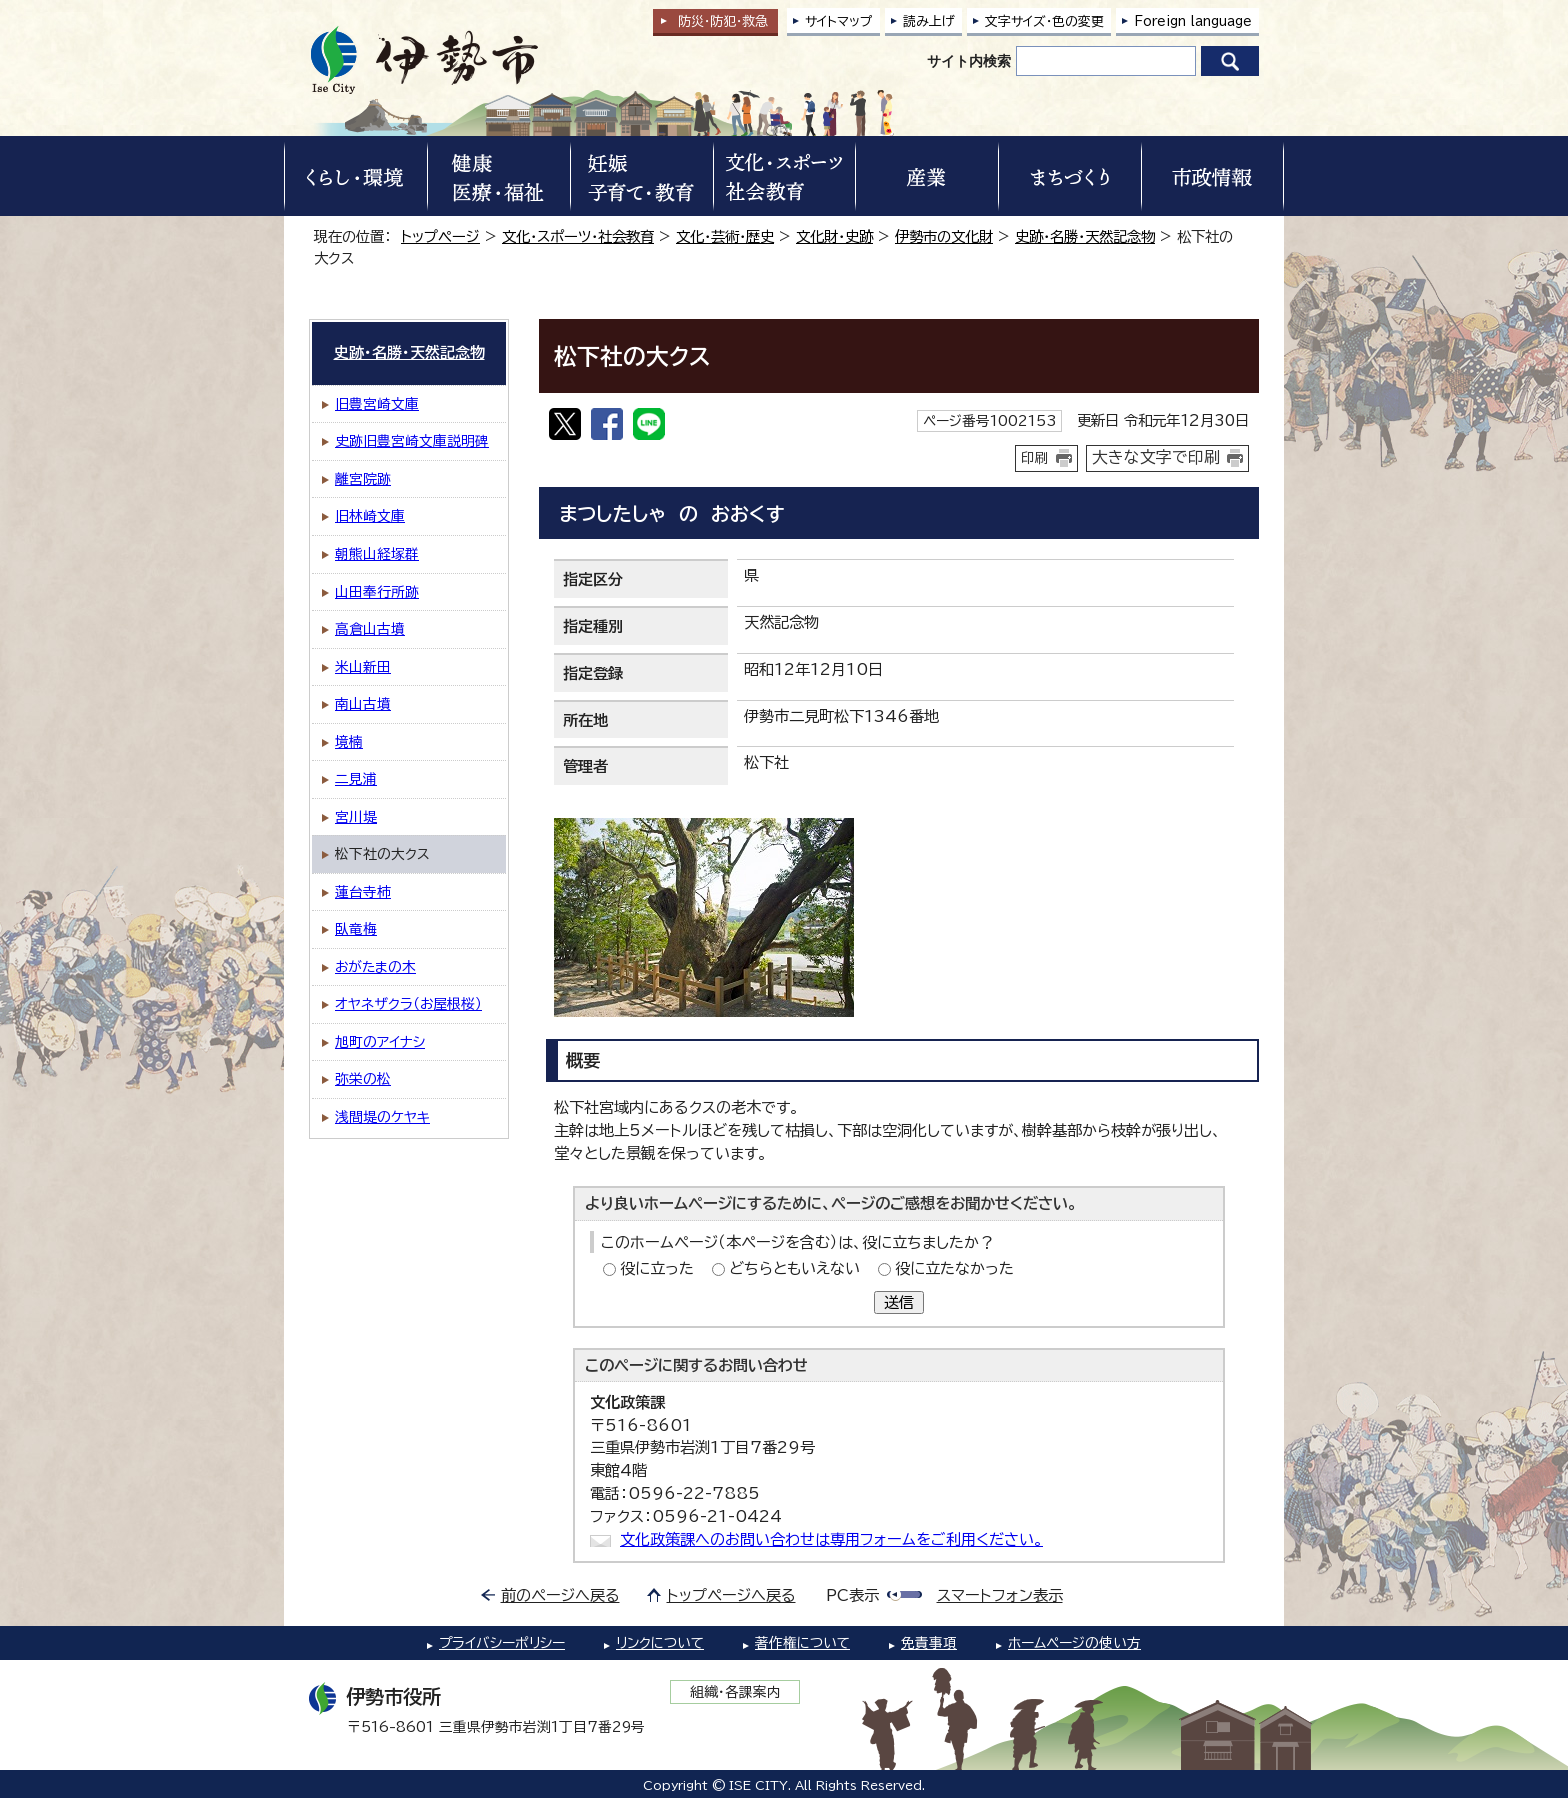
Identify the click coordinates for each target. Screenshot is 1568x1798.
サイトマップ (839, 21)
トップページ (440, 236)
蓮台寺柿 (363, 892)
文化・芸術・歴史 (725, 236)
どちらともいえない (794, 1268)
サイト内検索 (969, 61)
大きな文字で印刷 (1156, 457)
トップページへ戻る (731, 1595)
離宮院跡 (363, 479)
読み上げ (929, 21)
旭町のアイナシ (380, 1042)
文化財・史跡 (834, 236)
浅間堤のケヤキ (382, 1117)
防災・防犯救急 (723, 21)
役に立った (657, 1268)
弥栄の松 (363, 1079)
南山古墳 (363, 704)
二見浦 (356, 779)
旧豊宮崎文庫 (377, 404)
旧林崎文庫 (370, 516)
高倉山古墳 (370, 629)
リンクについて (660, 1643)
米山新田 (363, 667)
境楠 (349, 742)
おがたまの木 (375, 967)
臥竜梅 (356, 929)
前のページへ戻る (560, 1595)
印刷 (1035, 458)
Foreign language (1193, 21)
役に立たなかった (954, 1268)
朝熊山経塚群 (377, 554)
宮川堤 (356, 817)
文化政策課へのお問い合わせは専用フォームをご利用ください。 (831, 1539)
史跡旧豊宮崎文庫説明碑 (412, 441)
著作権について (802, 1643)
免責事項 (929, 1643)
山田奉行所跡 (377, 592)
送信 (899, 1302)
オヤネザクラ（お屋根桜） (408, 1004)
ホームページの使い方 (1074, 1643)
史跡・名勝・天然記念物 (1085, 236)
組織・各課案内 (735, 1692)
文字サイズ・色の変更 (1044, 21)
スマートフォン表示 (1000, 1595)
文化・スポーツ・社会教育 (578, 236)
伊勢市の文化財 (944, 236)
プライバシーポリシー (502, 1643)
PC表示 (852, 1595)
